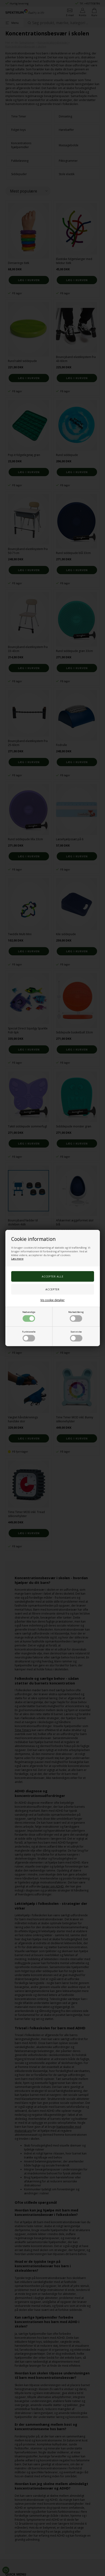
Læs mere (17, 1258)
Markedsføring (76, 1316)
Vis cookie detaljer (52, 1300)
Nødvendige (28, 1316)
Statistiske (76, 1335)
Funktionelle (28, 1335)
